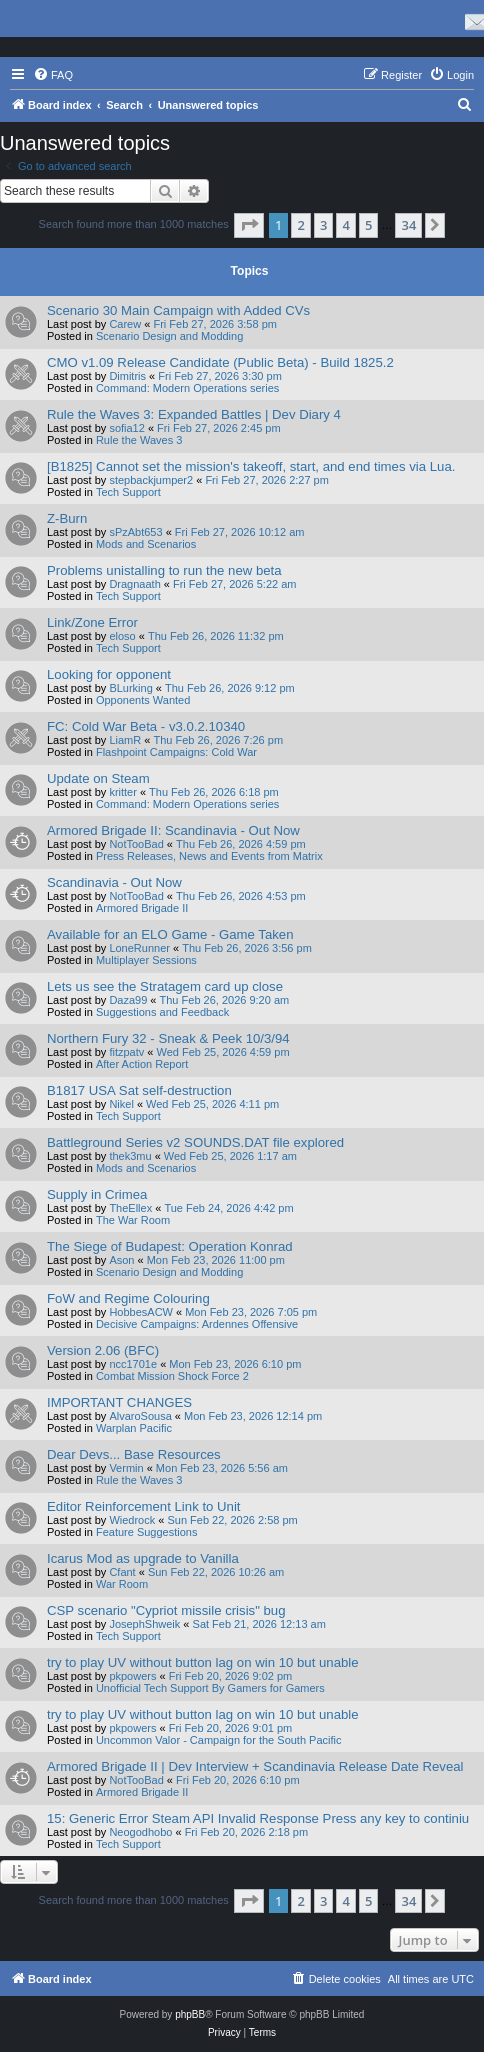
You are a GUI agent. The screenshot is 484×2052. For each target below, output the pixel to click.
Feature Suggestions (147, 1532)
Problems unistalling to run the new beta (164, 570)
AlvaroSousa (140, 1416)
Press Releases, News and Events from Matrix (209, 856)
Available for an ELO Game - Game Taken (170, 934)
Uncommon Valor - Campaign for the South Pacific (219, 1740)
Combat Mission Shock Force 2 (172, 1376)
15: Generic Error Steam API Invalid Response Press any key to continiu (258, 1818)
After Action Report (142, 1064)
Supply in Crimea (97, 1194)
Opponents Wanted (143, 700)
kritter (123, 792)
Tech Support (128, 492)
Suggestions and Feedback (162, 1012)
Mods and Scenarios (146, 544)
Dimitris (127, 376)
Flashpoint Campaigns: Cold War (176, 752)
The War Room (133, 1220)
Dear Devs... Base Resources (134, 1454)
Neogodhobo (140, 1832)
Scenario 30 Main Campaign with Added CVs (178, 310)
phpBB (190, 2014)
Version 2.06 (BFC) (103, 1350)
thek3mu (130, 1156)
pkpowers (132, 1676)
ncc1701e (133, 1364)
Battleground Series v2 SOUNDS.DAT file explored (195, 1142)
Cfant (122, 1572)
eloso (122, 636)
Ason (121, 1260)
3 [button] (323, 225)
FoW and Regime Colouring (128, 1298)
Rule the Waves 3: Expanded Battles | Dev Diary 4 (194, 414)
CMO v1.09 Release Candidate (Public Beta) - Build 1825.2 (220, 362)
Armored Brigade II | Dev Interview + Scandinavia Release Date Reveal (255, 1766)
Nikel (121, 1104)
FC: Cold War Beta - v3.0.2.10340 (146, 726)
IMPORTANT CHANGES (119, 1402)
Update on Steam (98, 778)
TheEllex (130, 1208)
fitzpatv (126, 1052)
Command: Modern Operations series (187, 388)
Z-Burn (67, 518)
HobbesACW (141, 1312)
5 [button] (368, 225)
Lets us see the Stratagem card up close (165, 986)
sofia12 (126, 428)
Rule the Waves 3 (139, 440)
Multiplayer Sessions (146, 960)
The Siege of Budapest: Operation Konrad (170, 1246)
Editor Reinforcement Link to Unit (144, 1506)
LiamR (125, 740)
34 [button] (408, 225)
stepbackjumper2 (151, 480)
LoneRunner (139, 948)
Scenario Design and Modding (169, 336)
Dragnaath (134, 584)
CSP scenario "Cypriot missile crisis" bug (166, 1610)
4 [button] (345, 225)
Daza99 (128, 1000)
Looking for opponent (109, 674)
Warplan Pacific (134, 1428)
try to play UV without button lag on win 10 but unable (203, 1662)
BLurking (130, 688)
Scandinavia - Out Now (114, 882)
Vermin (126, 1468)
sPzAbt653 (135, 532)
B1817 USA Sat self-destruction (139, 1090)
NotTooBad (136, 844)
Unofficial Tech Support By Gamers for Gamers (210, 1688)
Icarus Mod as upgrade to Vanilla (143, 1558)
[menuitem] (53, 75)
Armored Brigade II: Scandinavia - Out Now (173, 830)
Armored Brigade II (142, 908)
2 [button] (300, 225)
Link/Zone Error (92, 622)
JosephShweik (144, 1624)
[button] (249, 225)
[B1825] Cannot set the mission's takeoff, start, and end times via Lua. (251, 466)
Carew (125, 324)
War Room (122, 1584)
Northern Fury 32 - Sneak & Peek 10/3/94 (168, 1038)
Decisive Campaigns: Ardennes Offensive (197, 1324)
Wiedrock (132, 1520)
